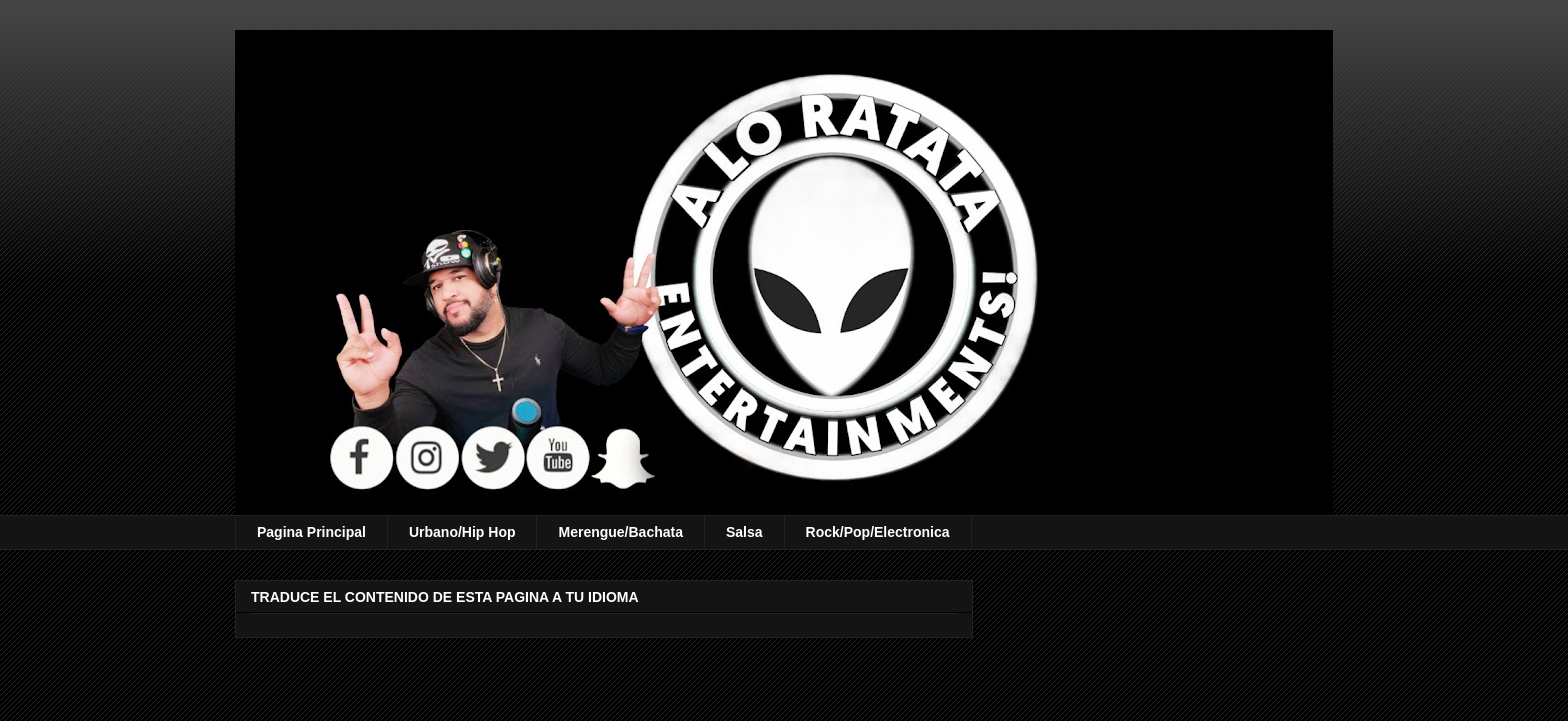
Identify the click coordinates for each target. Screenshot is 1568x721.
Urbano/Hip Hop (462, 532)
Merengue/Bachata (620, 532)
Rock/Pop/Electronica (878, 532)
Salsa (744, 532)
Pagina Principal (311, 532)
